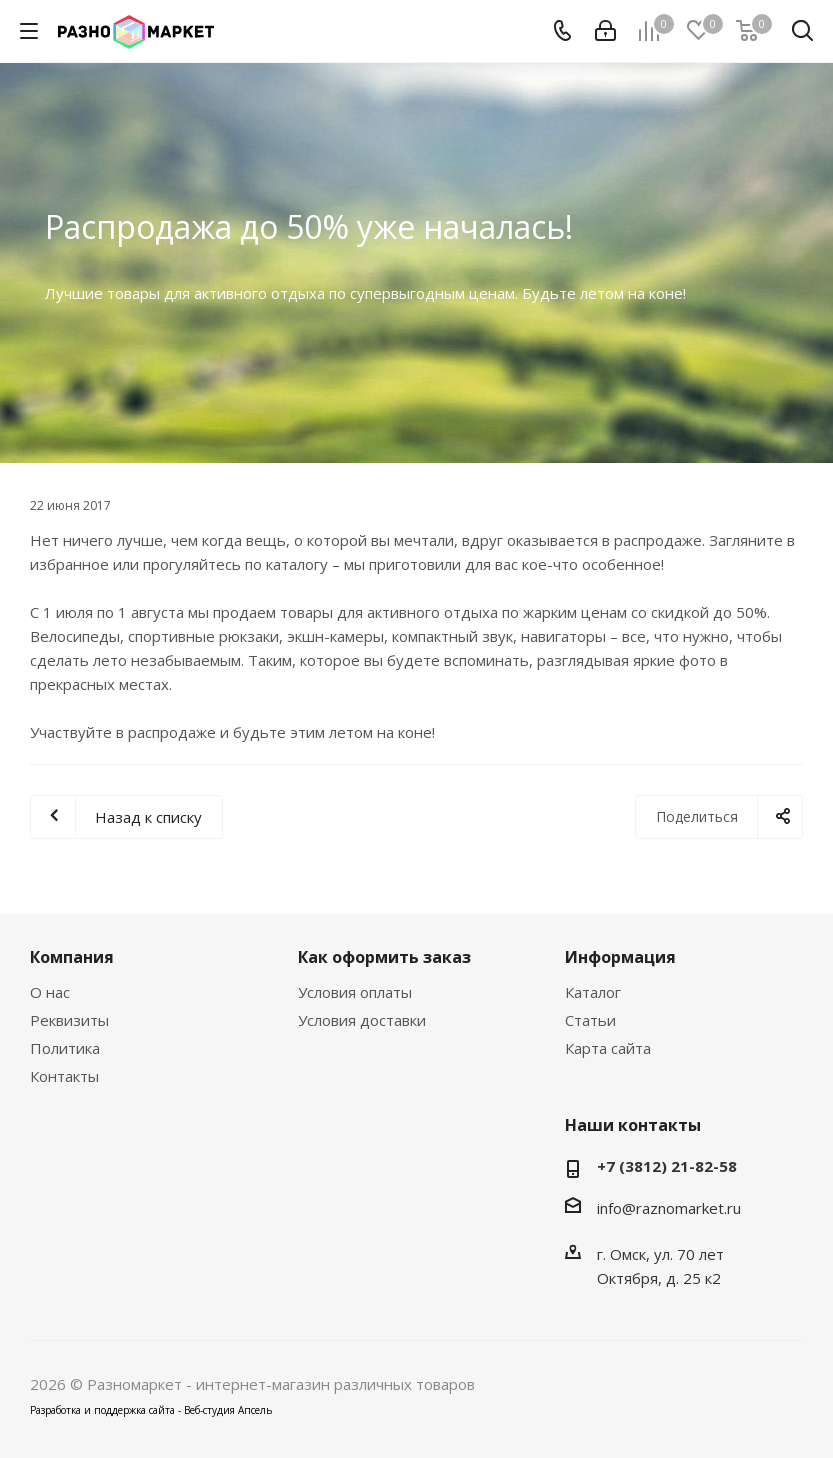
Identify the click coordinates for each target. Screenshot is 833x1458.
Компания (72, 957)
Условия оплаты (355, 992)
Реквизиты (69, 1020)
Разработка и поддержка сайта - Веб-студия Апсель (151, 1410)
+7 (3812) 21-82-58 (667, 1166)
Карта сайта (608, 1048)
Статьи (590, 1020)
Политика (65, 1048)
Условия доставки (362, 1020)
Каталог (593, 992)
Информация (620, 957)
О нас (50, 992)
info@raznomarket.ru (669, 1208)
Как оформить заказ (384, 957)
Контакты (64, 1076)
